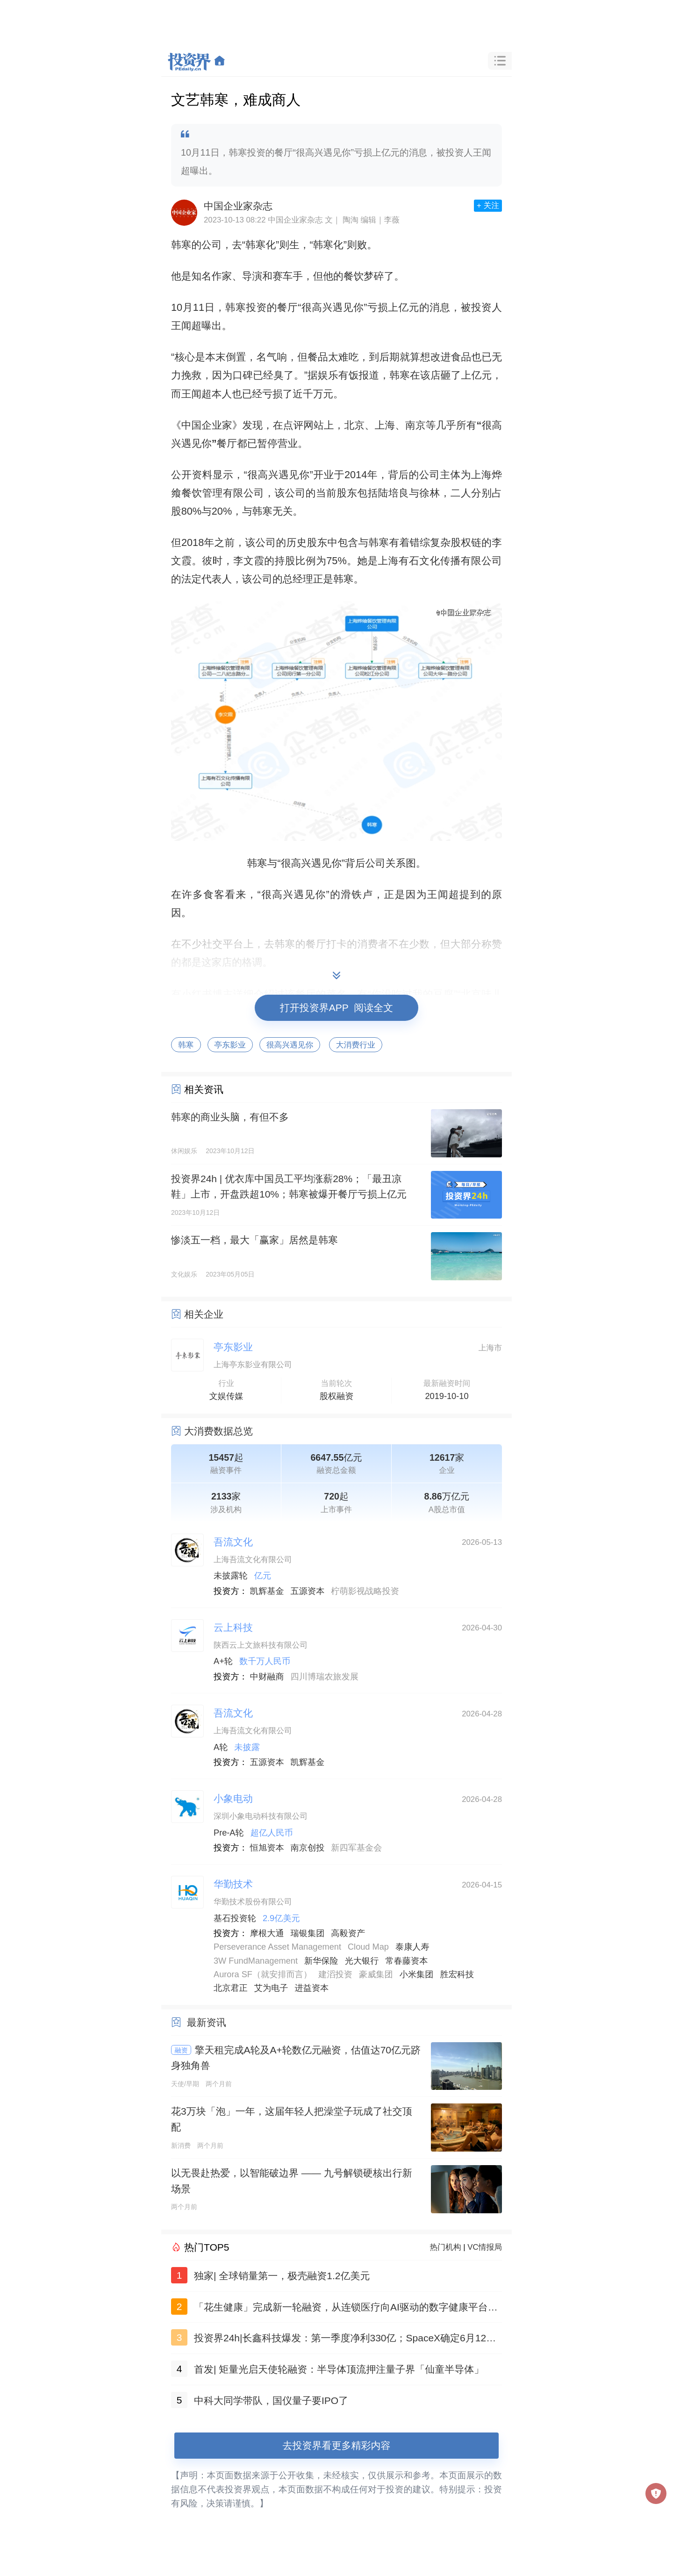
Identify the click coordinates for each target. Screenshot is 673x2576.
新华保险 (321, 1961)
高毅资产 (348, 1933)
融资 (181, 2050)
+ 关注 (488, 205)
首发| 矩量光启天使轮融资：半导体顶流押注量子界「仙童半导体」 (339, 2369)
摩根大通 (267, 1933)
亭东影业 (230, 1044)
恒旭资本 (267, 1847)
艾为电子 (271, 1988)
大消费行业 (355, 1044)
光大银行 (362, 1961)
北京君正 (231, 1988)
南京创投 (308, 1847)
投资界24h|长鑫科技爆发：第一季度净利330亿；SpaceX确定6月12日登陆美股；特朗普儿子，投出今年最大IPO (345, 2339)
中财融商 (267, 1676)
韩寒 (186, 1044)
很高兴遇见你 (290, 1044)
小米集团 (417, 1974)
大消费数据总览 (218, 1431)
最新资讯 (206, 2022)
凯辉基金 (267, 1591)
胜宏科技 (457, 1974)
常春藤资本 (406, 1961)
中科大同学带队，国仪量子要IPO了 (271, 2400)
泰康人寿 (412, 1947)
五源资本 (308, 1591)
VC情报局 (484, 2247)
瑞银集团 (308, 1933)
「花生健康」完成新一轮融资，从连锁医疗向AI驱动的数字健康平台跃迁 (346, 2309)
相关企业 (203, 1314)
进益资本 (312, 1988)
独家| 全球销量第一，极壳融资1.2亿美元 (282, 2275)
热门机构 (445, 2247)
